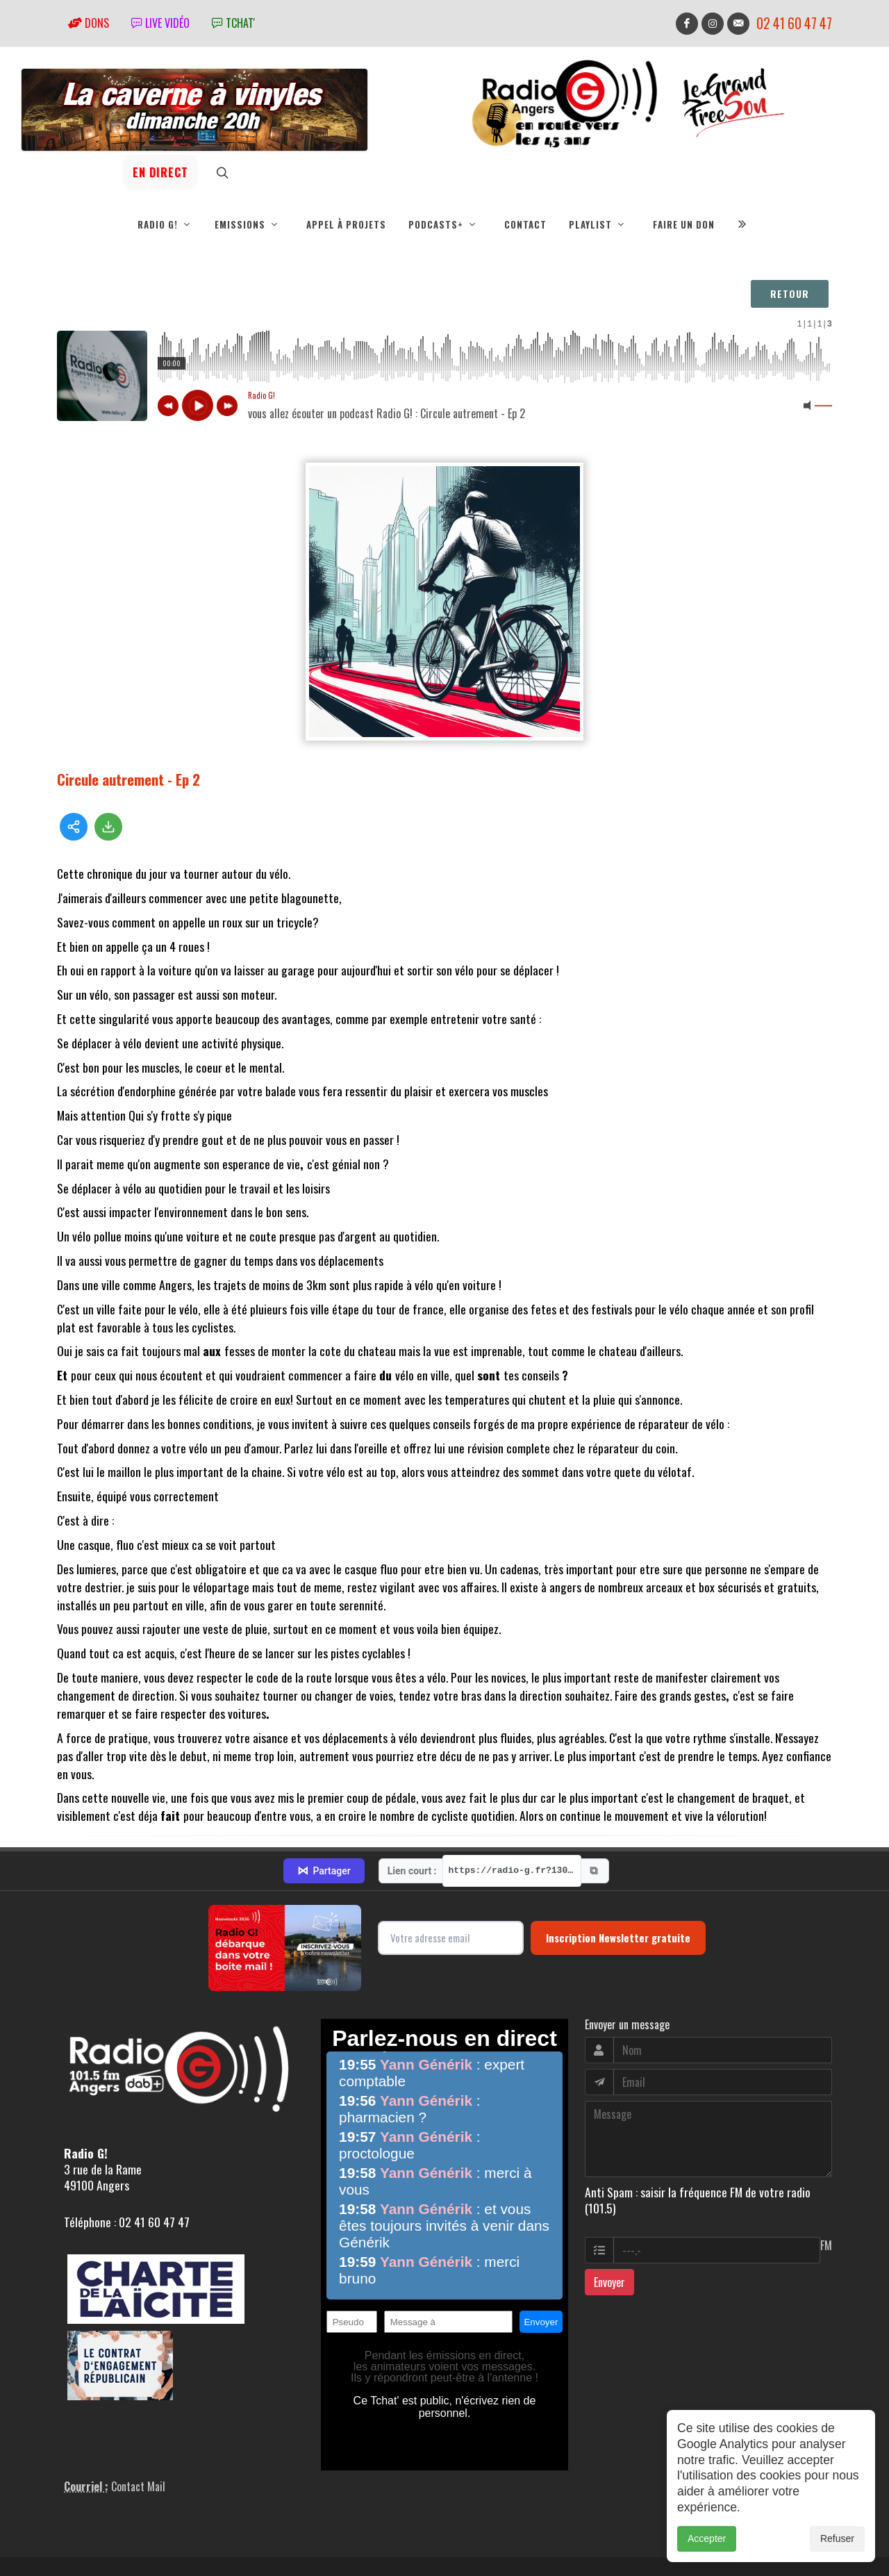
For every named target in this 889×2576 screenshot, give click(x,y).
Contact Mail (138, 2421)
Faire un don (684, 224)
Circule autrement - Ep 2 (128, 779)
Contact (525, 224)
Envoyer (609, 2218)
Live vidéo (160, 23)
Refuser (837, 2538)
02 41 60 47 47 (794, 23)
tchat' (233, 23)
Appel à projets (346, 224)
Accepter (707, 2538)
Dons (88, 23)
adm (72, 2545)
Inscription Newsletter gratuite (618, 1873)
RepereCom (136, 2529)
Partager (323, 1806)
